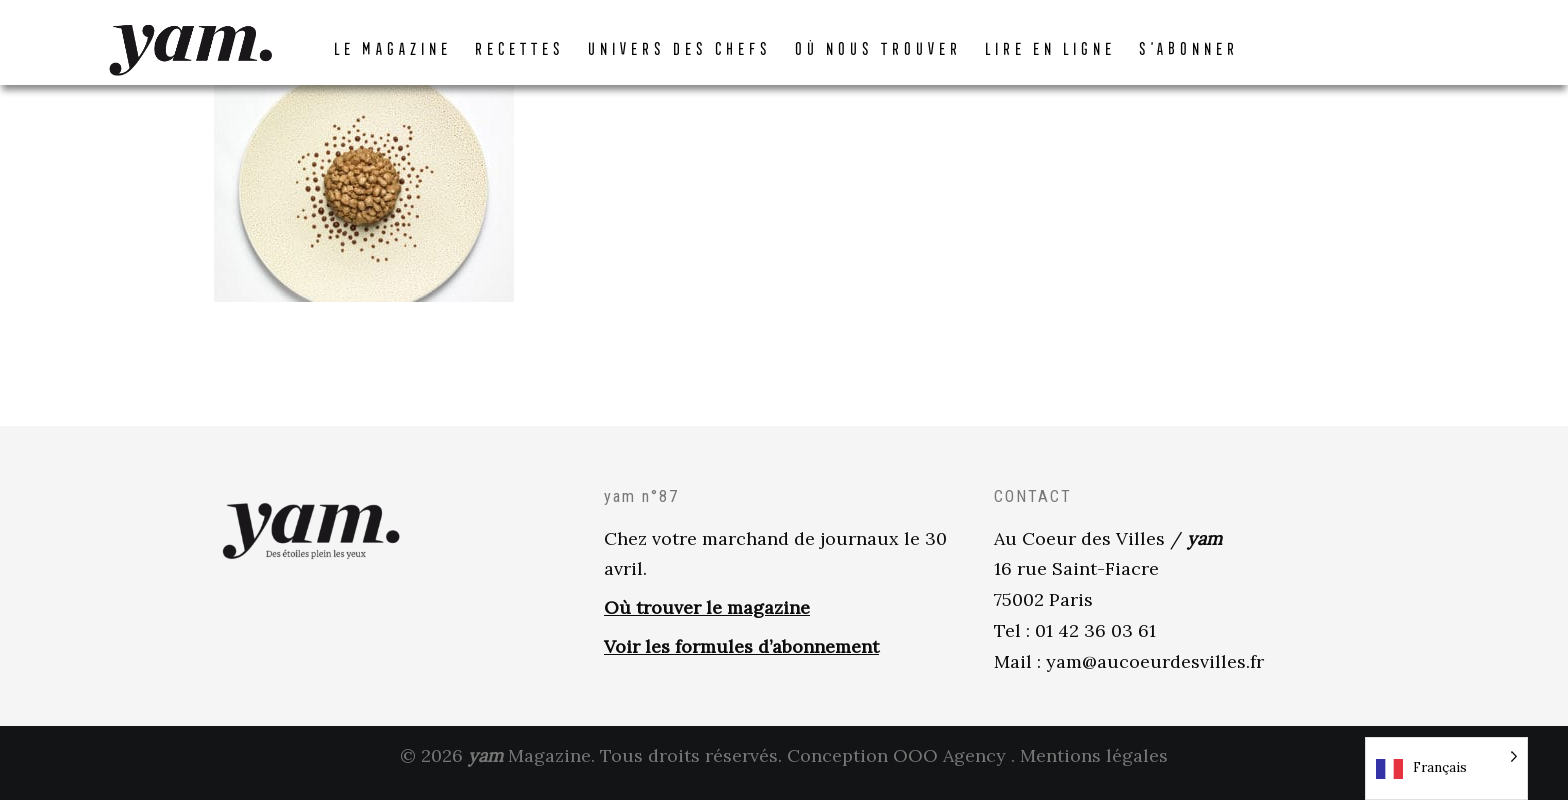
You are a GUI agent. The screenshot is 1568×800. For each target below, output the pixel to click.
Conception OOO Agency (896, 768)
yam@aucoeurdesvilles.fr (1155, 674)
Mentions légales (1094, 768)
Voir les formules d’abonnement (741, 659)
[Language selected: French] (1446, 768)
